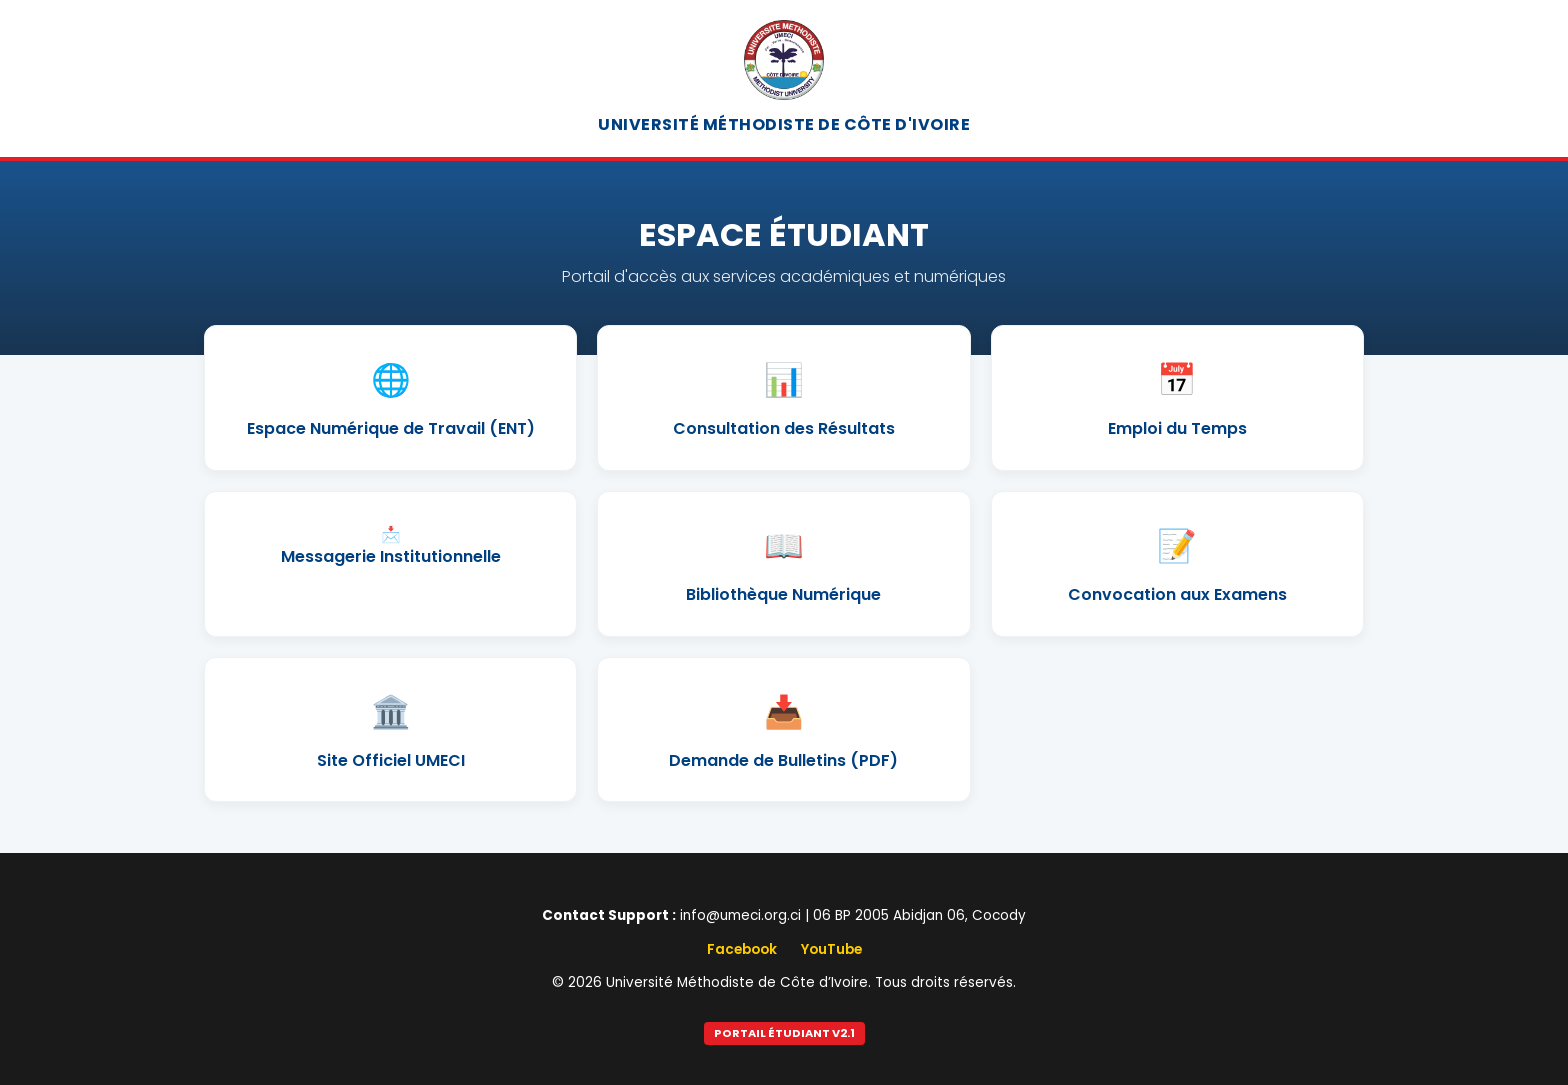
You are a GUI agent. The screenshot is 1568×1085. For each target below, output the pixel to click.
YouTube (831, 949)
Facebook (742, 949)
